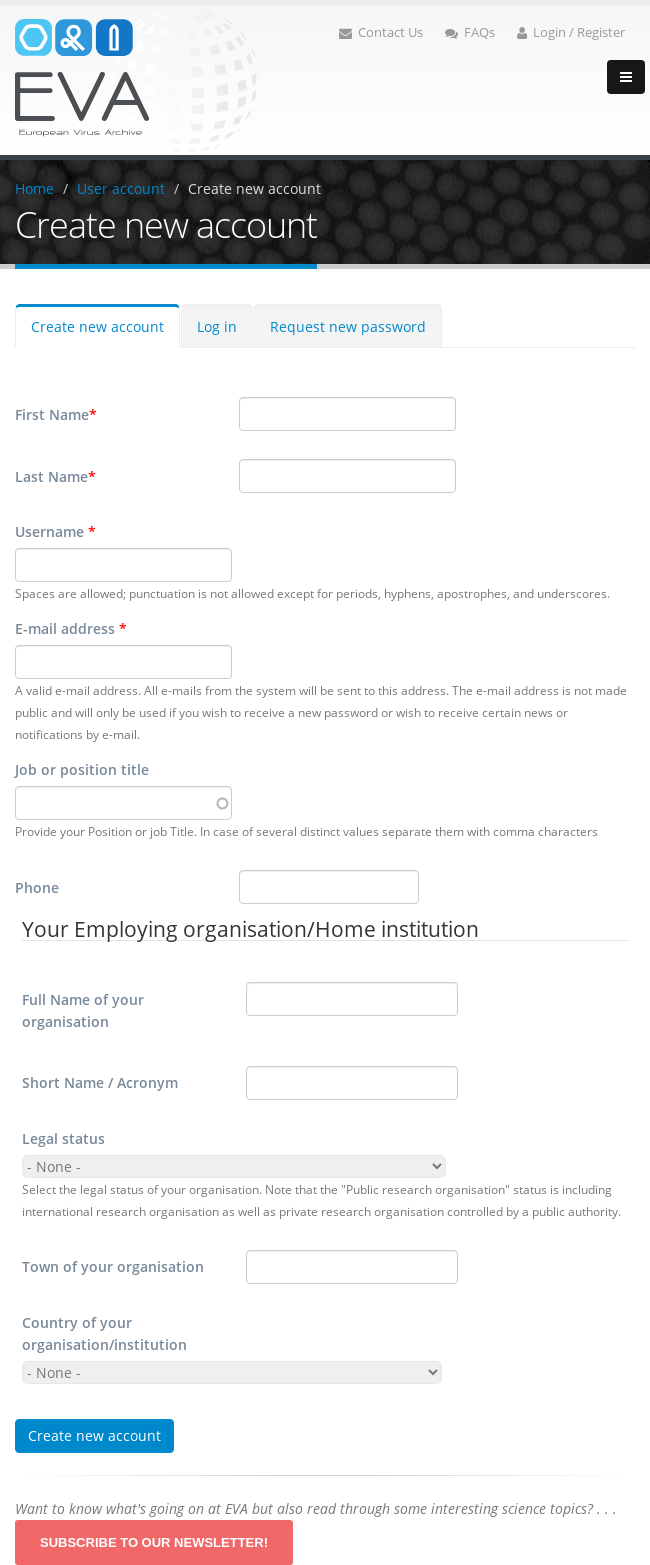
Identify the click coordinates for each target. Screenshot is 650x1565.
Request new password (348, 326)
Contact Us (381, 32)
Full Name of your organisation (83, 1010)
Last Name (55, 477)
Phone (37, 887)
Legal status (63, 1138)
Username (55, 531)
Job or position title (82, 769)
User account (121, 188)
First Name (56, 415)
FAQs (470, 32)
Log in (217, 326)
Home (34, 188)
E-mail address (71, 628)
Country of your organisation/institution (104, 1333)
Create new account (254, 188)
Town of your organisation (113, 1266)
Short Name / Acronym (100, 1082)
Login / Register (571, 32)
